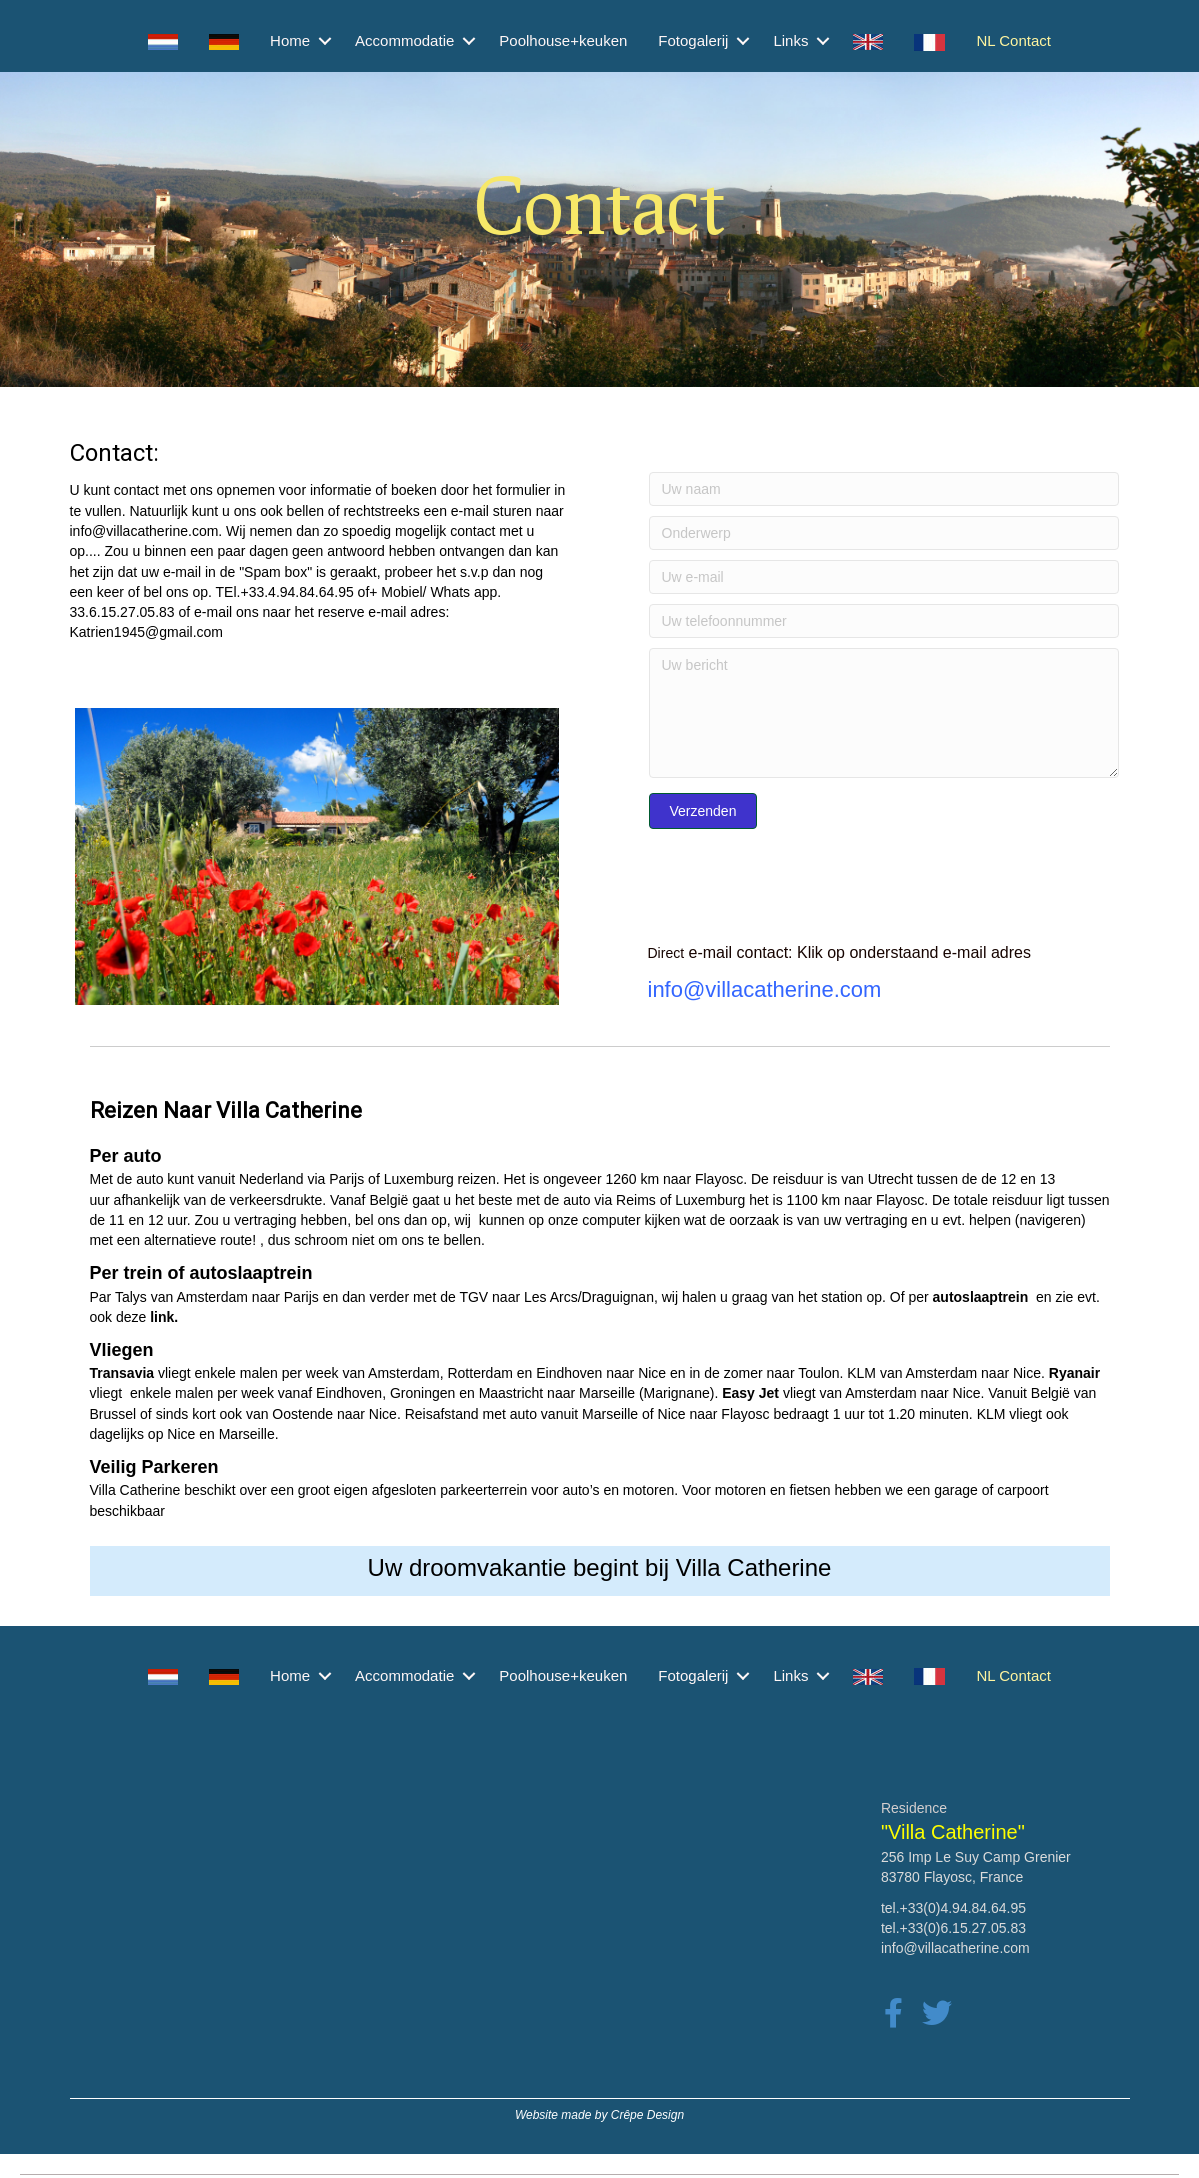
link (162, 1317)
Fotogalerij (693, 40)
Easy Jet (750, 1393)
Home (290, 40)
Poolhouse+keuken (563, 40)
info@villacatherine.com (144, 531)
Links (790, 40)
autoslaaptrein (981, 1297)
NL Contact (1013, 40)
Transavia (122, 1373)
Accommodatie (404, 40)
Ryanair (1074, 1373)
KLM (991, 1414)
